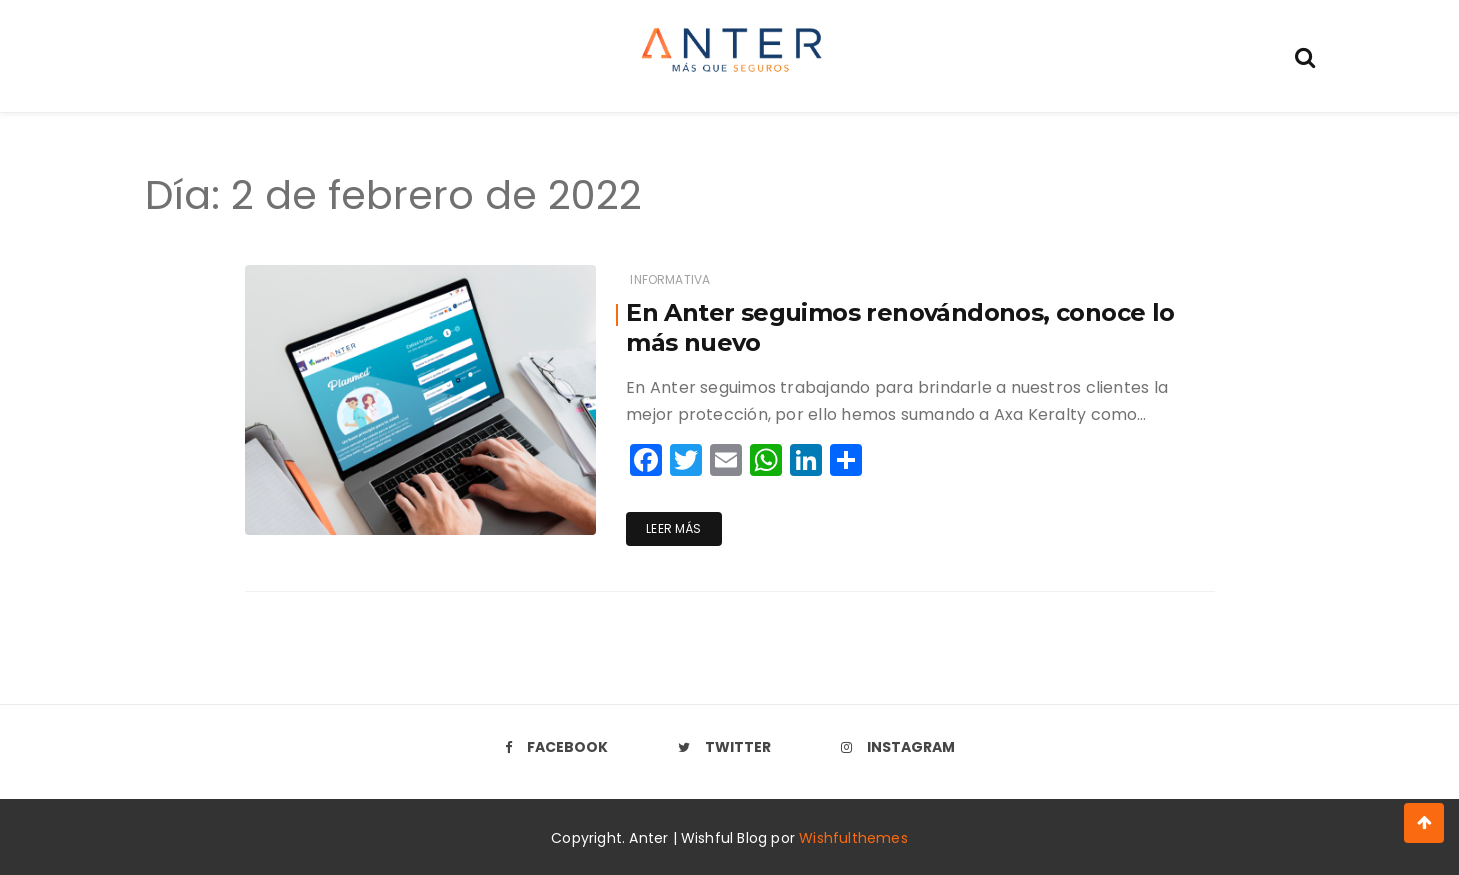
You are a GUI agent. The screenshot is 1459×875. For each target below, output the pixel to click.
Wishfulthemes (853, 838)
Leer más (673, 528)
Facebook (556, 747)
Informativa (670, 279)
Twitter (724, 747)
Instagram (898, 747)
